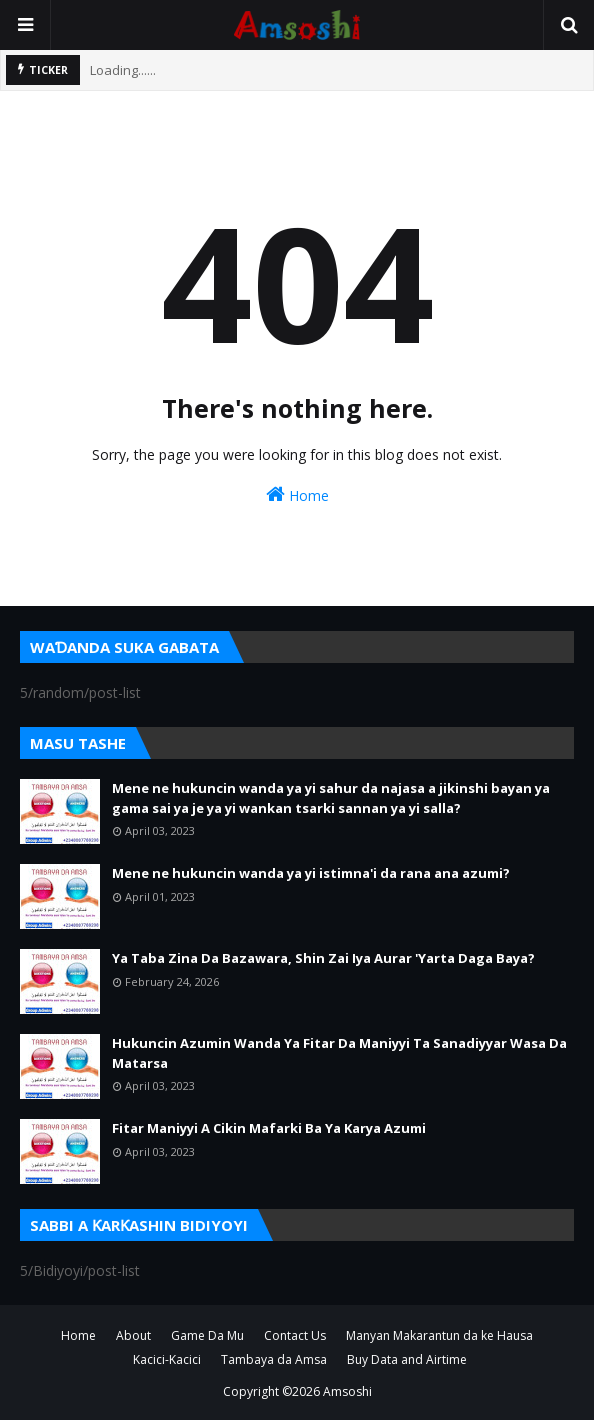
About (133, 1335)
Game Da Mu (207, 1335)
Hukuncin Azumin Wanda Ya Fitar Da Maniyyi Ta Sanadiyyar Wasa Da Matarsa (339, 1053)
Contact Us (295, 1335)
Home (297, 494)
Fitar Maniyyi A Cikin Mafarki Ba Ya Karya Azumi (269, 1128)
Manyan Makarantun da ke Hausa (439, 1335)
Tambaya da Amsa (274, 1359)
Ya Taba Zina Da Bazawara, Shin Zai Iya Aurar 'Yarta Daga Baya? (323, 958)
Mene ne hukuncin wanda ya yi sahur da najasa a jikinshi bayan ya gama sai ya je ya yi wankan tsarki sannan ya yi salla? (331, 798)
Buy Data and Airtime (407, 1359)
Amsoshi (347, 1391)
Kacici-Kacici (167, 1359)
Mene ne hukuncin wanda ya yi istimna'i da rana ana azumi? (311, 873)
